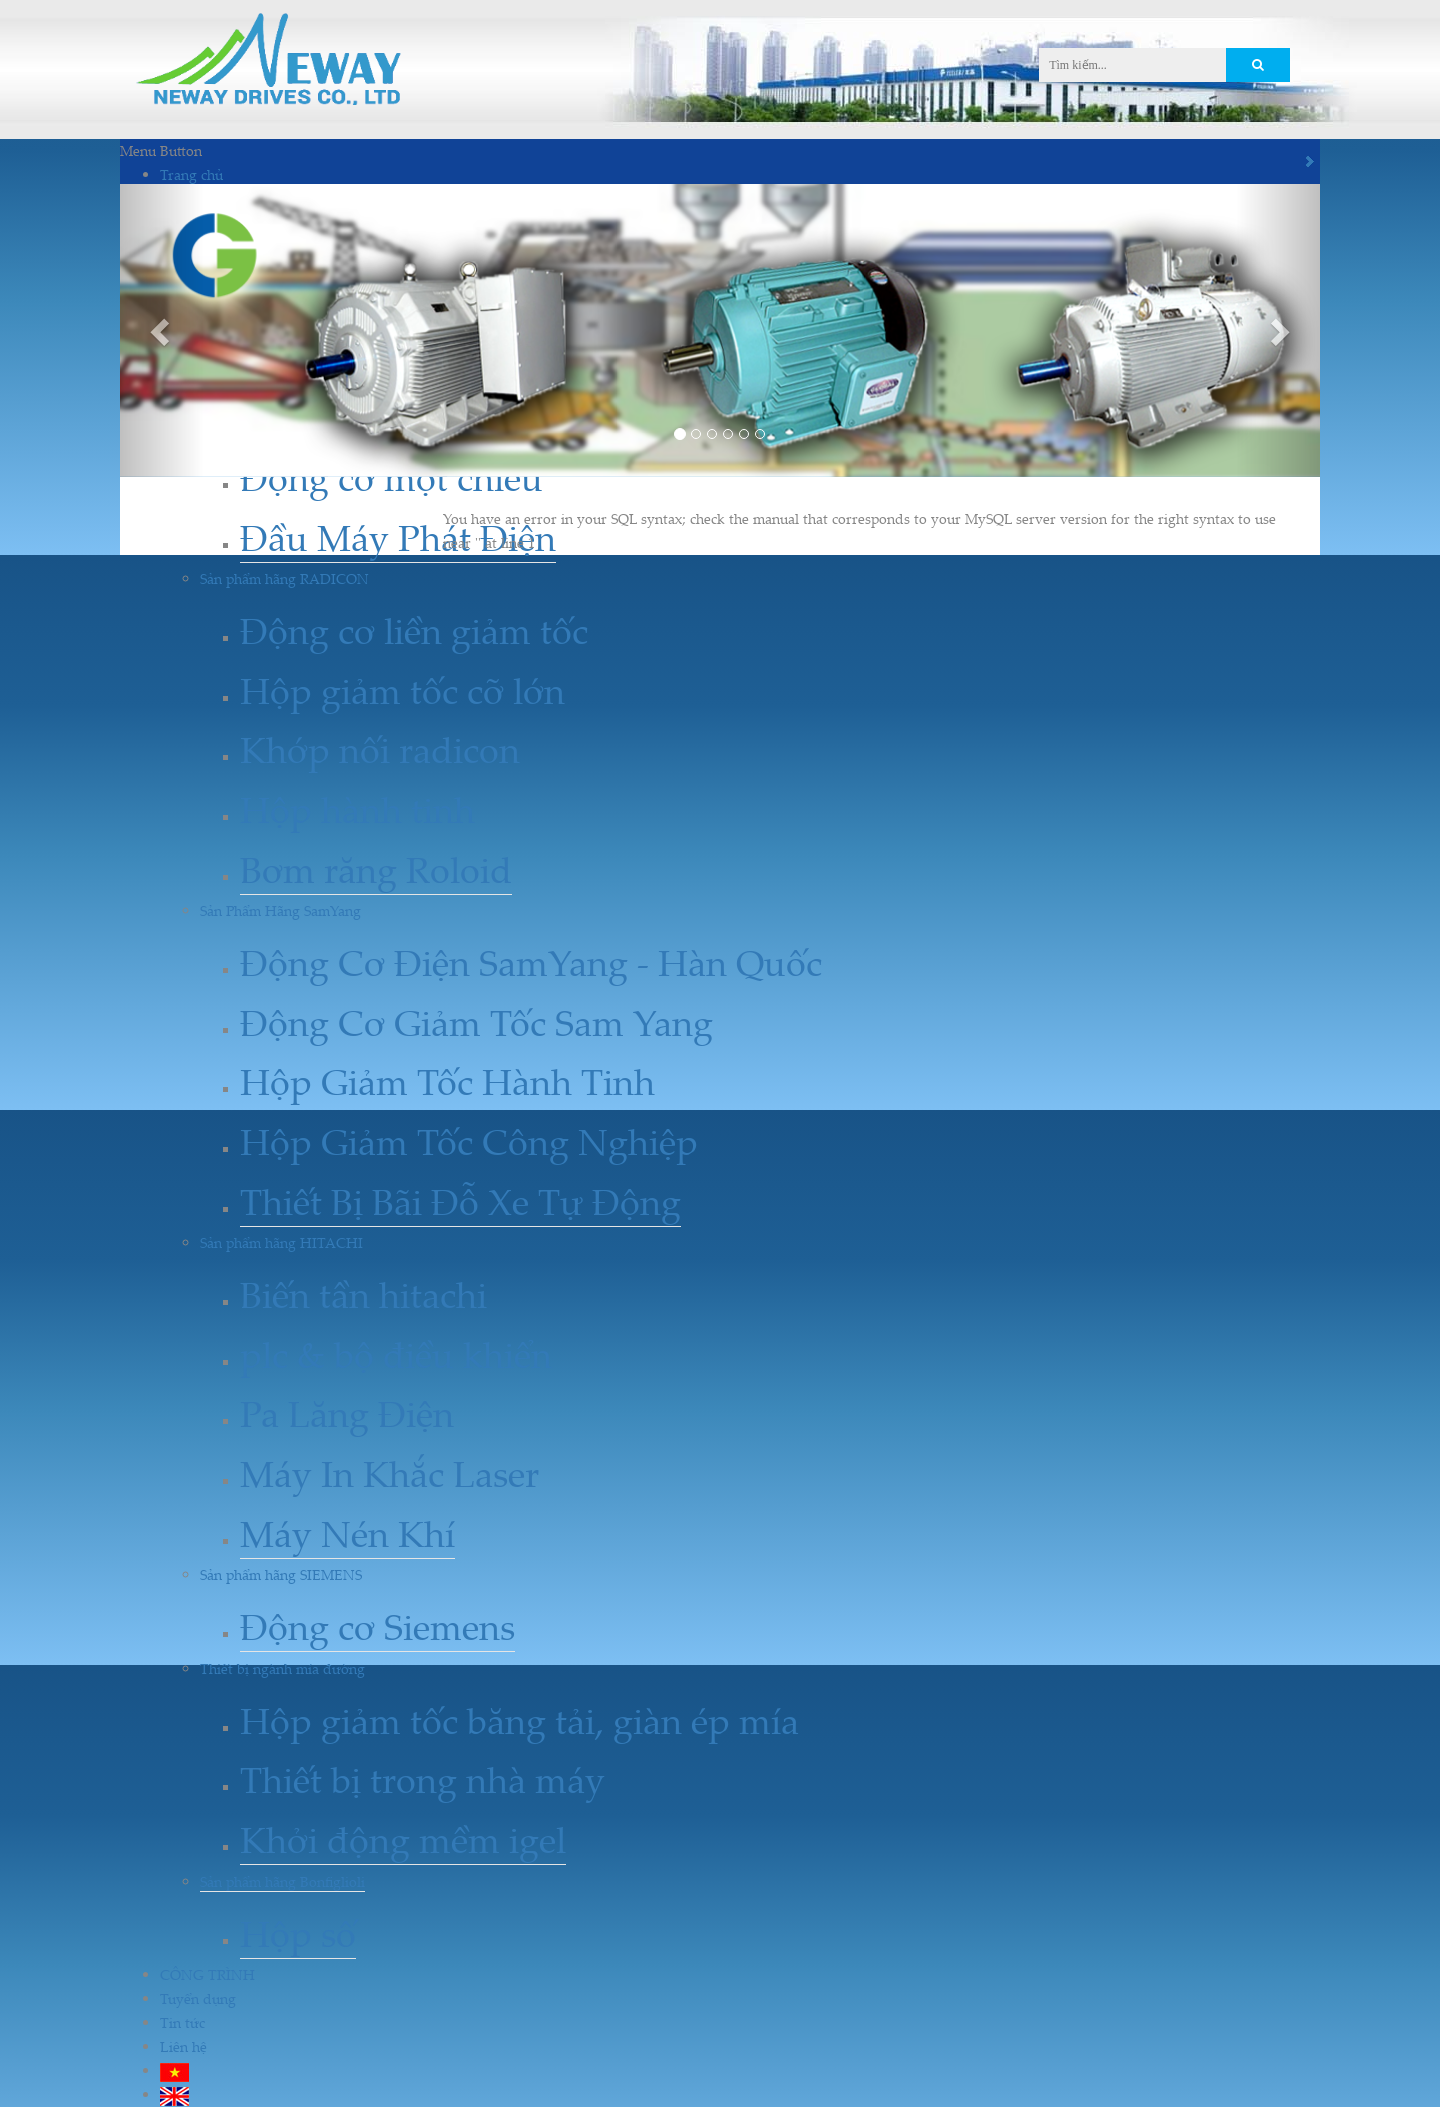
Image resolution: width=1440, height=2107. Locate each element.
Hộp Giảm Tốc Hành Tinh (447, 1081)
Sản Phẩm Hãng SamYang (280, 910)
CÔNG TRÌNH (207, 1974)
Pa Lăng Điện (347, 1413)
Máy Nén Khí (347, 1533)
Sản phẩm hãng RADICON (284, 578)
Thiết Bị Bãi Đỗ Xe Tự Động (460, 1201)
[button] (162, 330)
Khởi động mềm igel (403, 1839)
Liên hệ (183, 2046)
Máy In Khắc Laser (389, 1473)
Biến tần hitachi (363, 1294)
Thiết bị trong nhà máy (422, 1779)
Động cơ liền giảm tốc (414, 630)
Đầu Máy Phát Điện (398, 537)
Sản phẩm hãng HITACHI (281, 1242)
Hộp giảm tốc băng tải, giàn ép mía (519, 1720)
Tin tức (182, 2022)
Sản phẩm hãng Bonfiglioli (282, 1881)
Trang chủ (191, 174)
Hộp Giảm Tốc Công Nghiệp (469, 1141)
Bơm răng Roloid (376, 869)
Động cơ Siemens (377, 1626)
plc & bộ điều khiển (396, 1354)
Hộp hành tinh (357, 809)
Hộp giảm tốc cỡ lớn (402, 690)
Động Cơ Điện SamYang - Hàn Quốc (531, 962)
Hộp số (298, 1933)
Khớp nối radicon (380, 749)
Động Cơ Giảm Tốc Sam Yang (476, 1022)
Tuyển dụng (198, 1998)
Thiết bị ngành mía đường (282, 1668)
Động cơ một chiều (391, 477)
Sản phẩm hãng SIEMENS (281, 1574)
